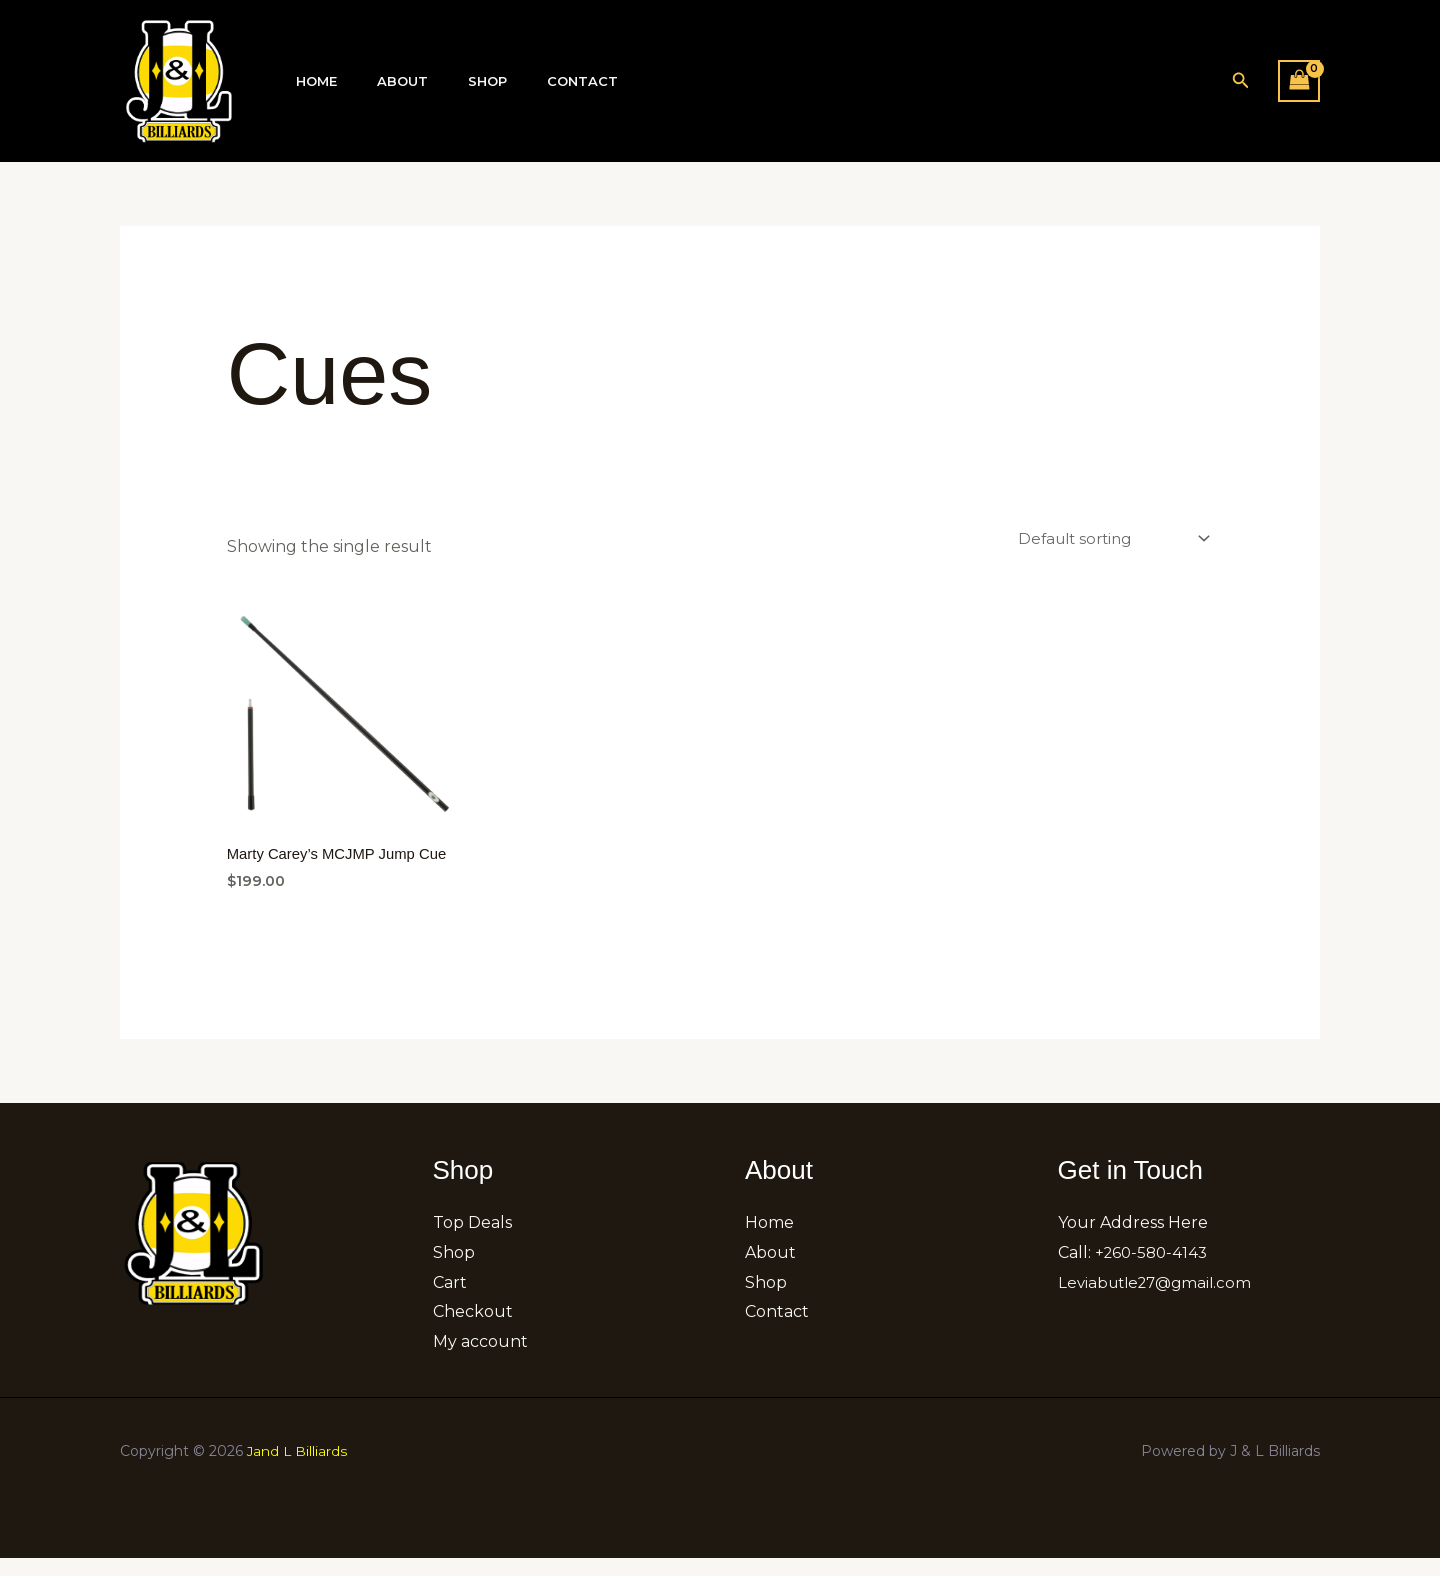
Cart (450, 1300)
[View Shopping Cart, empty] (1299, 80)
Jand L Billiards (298, 1469)
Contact (533, 81)
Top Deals (472, 1240)
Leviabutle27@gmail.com (1160, 1300)
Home (309, 81)
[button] (1241, 81)
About (381, 81)
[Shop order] (1105, 539)
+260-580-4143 (1154, 1270)
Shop (452, 81)
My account (480, 1359)
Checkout (473, 1329)
